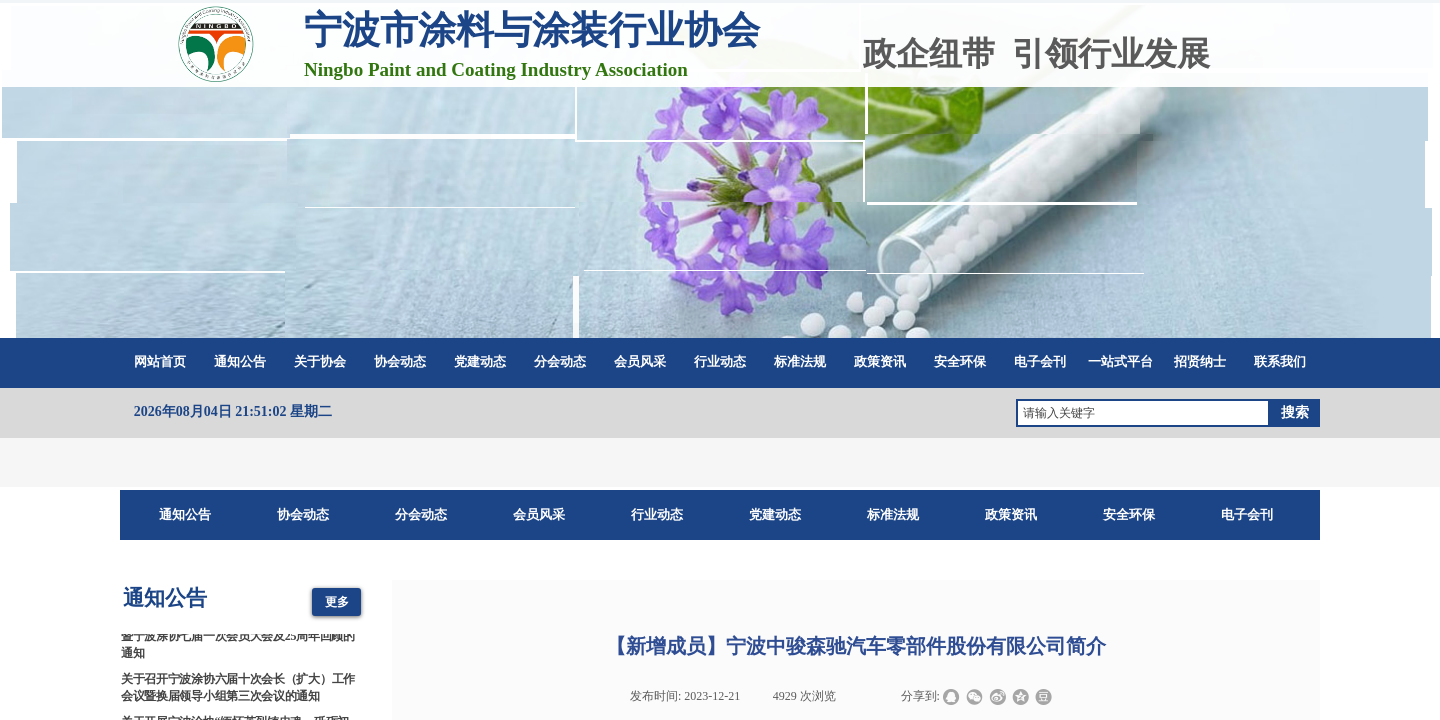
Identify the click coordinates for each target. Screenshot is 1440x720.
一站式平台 (1120, 361)
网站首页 (160, 361)
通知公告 (240, 361)
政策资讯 (880, 361)
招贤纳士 (1200, 361)
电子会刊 (1040, 361)
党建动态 (480, 361)
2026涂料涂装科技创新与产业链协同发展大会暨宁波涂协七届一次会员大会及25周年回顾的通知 (238, 639)
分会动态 (560, 361)
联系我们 (1280, 361)
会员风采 (640, 361)
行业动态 (720, 361)
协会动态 (400, 361)
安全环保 (960, 361)
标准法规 (800, 361)
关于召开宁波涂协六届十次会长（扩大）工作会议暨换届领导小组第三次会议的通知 (238, 689)
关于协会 (320, 361)
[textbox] (1143, 413)
